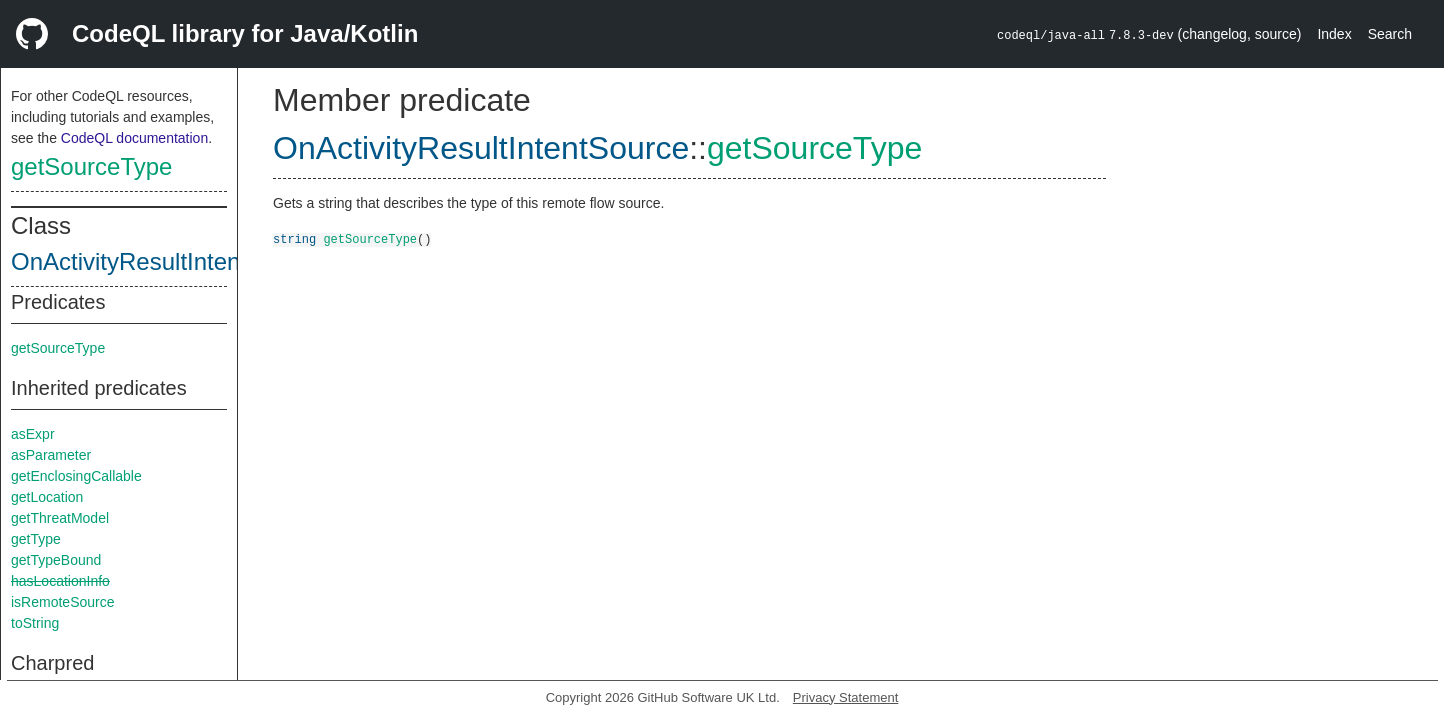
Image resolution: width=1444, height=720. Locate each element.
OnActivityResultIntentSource (167, 261)
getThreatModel (60, 518)
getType (36, 539)
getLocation (47, 497)
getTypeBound (56, 560)
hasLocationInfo (60, 581)
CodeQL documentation (134, 138)
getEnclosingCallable (76, 476)
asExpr (33, 434)
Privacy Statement (846, 697)
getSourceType (91, 166)
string (294, 238)
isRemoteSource (63, 602)
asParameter (51, 455)
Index (1334, 34)
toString (35, 623)
